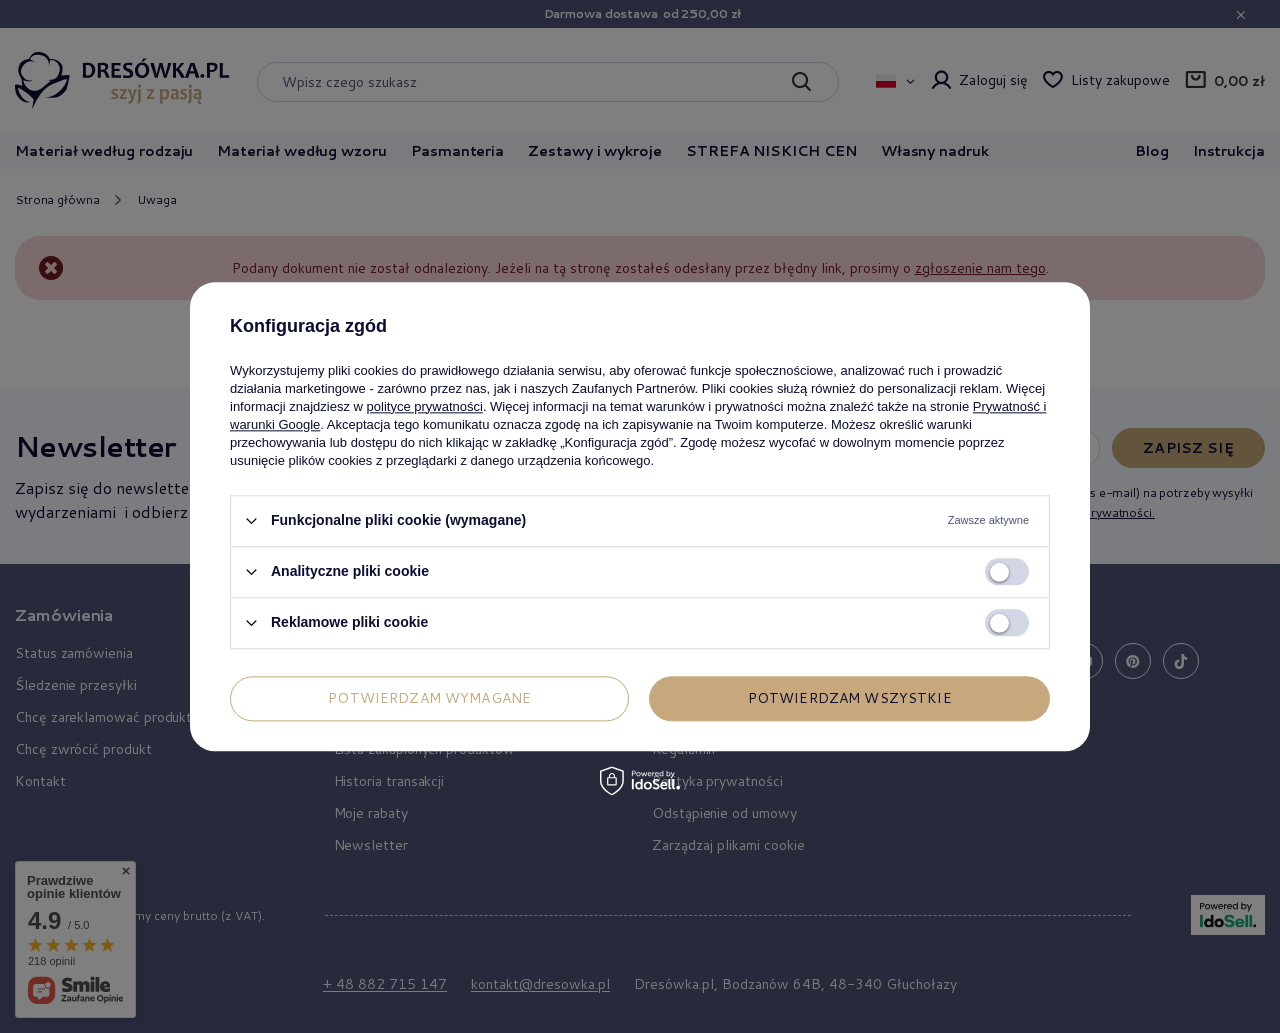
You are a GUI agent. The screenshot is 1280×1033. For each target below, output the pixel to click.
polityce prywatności (425, 406)
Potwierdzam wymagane (429, 698)
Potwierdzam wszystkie (850, 698)
